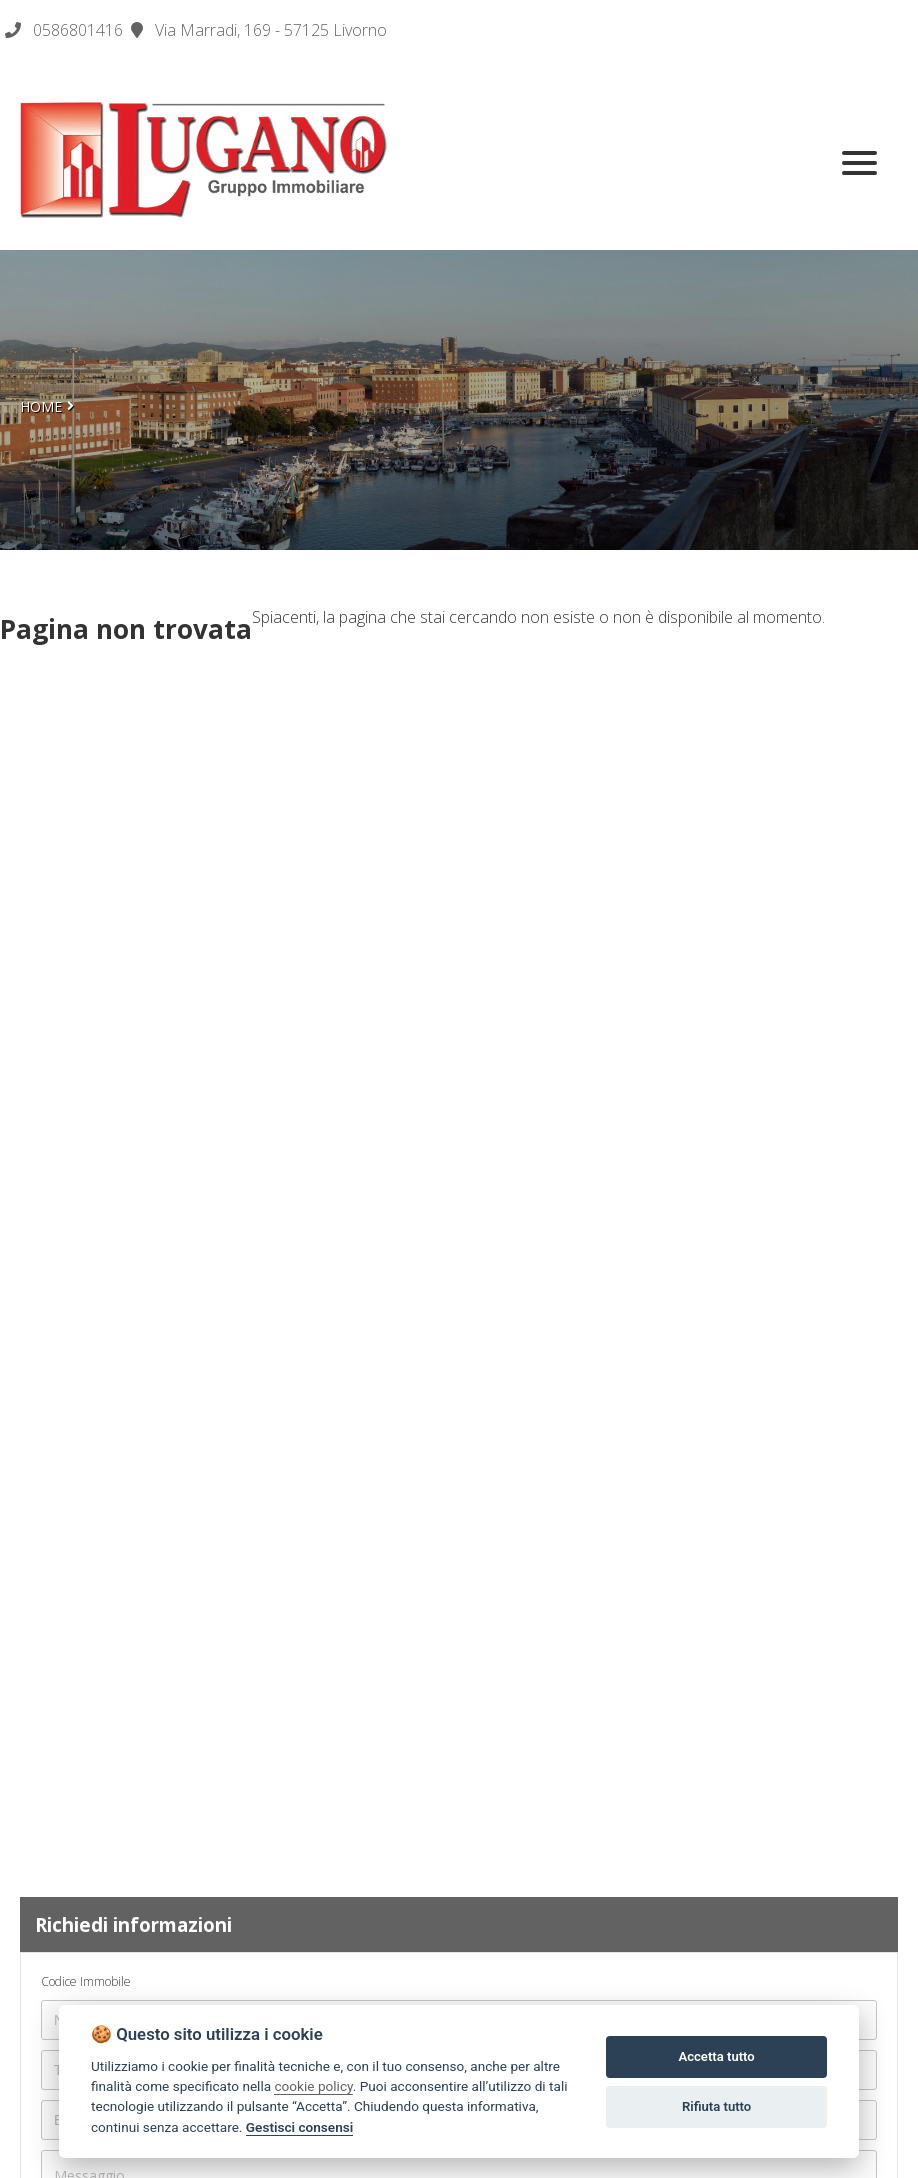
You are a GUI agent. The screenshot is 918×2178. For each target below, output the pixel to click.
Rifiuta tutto (716, 2106)
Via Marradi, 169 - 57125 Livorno (259, 30)
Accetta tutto (716, 2056)
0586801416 (78, 30)
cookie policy (313, 2086)
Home (41, 406)
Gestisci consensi (299, 2127)
